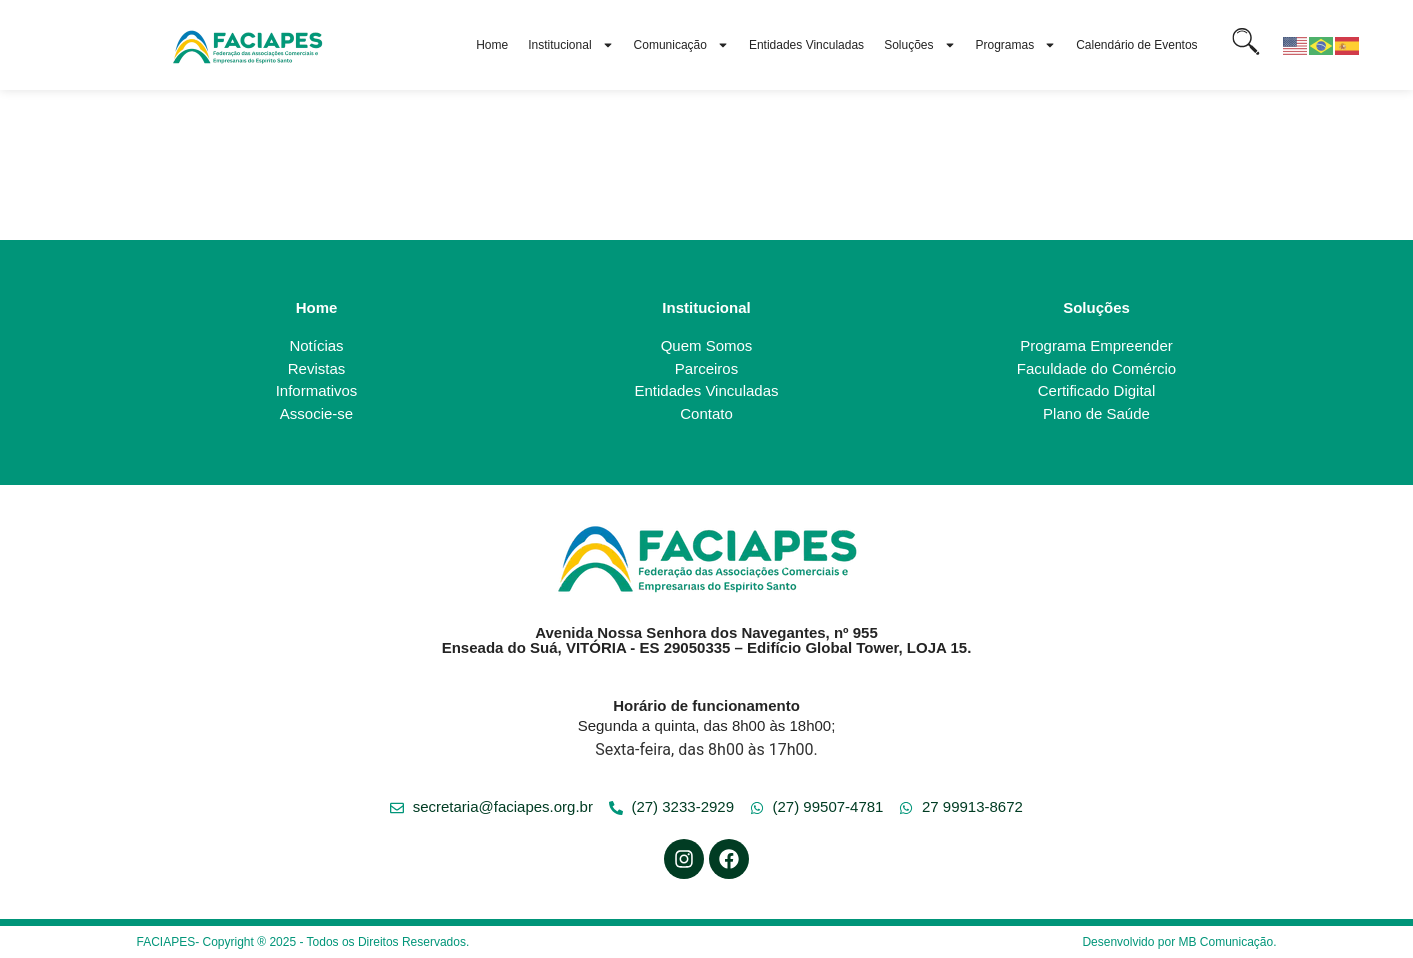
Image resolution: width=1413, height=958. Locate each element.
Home (492, 45)
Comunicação (681, 45)
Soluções (919, 45)
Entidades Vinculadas (806, 45)
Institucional (570, 45)
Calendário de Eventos (1136, 45)
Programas (1016, 45)
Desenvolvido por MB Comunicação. (1179, 942)
